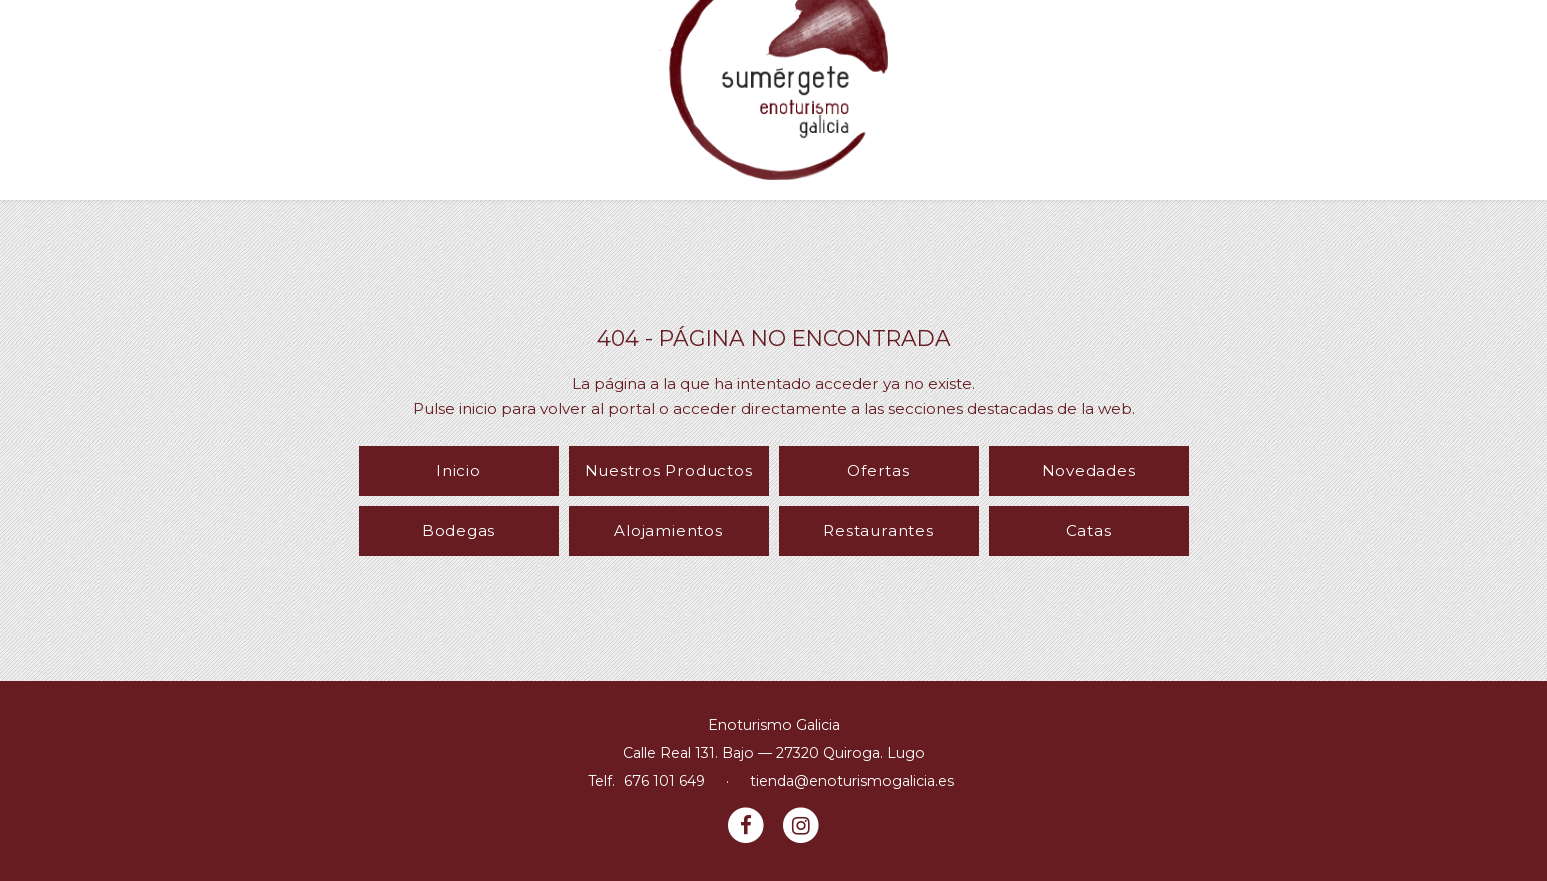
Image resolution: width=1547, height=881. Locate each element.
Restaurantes (878, 530)
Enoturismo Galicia (774, 725)
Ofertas (878, 470)
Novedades (1089, 470)
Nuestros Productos (669, 470)
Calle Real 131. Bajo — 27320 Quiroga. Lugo (774, 753)
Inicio (458, 470)
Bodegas (458, 530)
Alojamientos (668, 530)
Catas (1089, 530)
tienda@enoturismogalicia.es (852, 781)
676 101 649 (664, 781)
